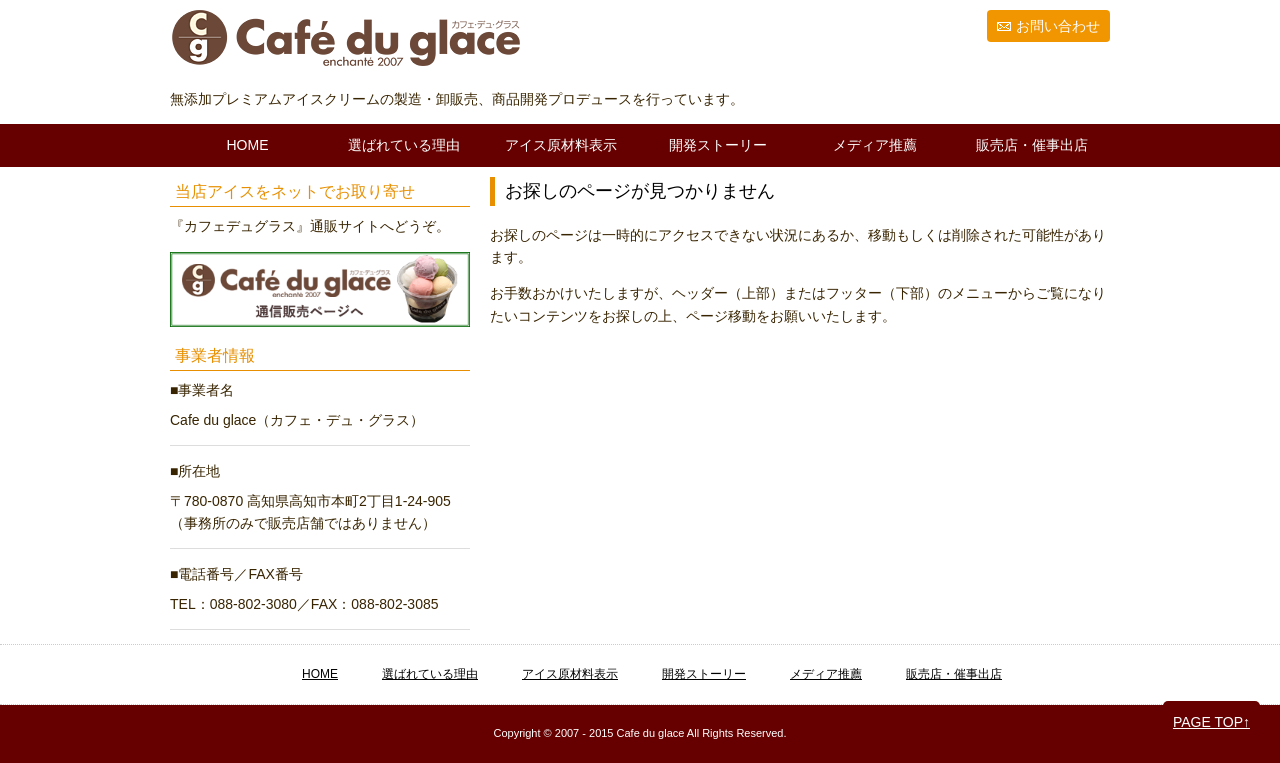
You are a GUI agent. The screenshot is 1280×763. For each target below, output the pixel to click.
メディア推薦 (875, 145)
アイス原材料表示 (561, 145)
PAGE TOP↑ (1211, 722)
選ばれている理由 (404, 145)
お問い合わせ (1058, 26)
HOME (248, 145)
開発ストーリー (718, 145)
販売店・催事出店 (1032, 145)
